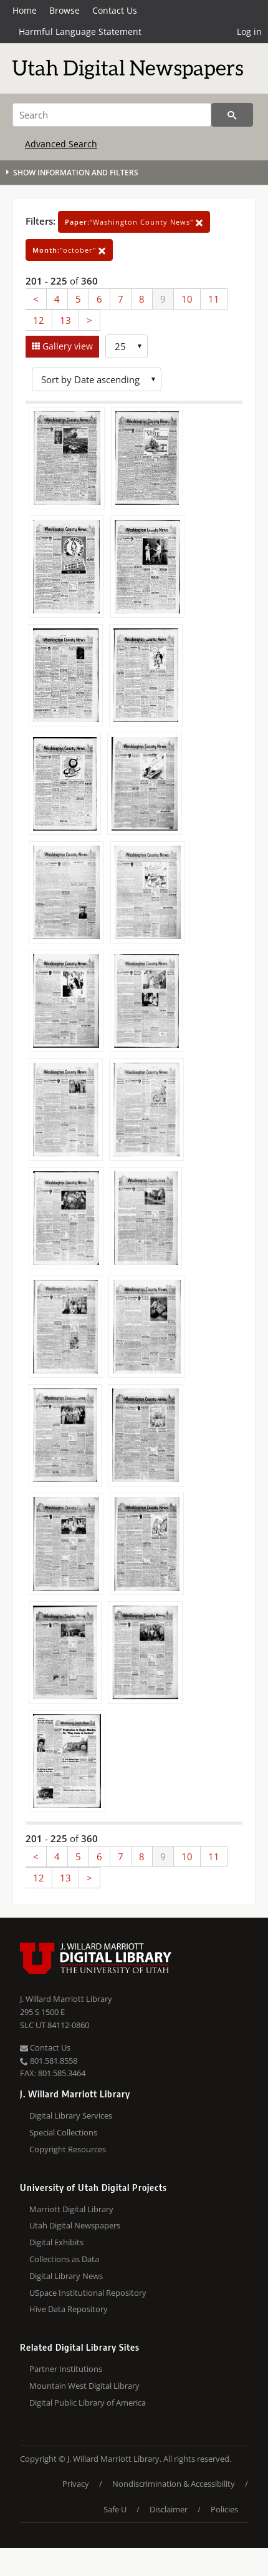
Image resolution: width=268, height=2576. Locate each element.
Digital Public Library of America (87, 2402)
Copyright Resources (67, 2149)
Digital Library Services (70, 2115)
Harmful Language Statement (80, 31)
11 (213, 299)
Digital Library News (66, 2275)
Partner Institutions (65, 2368)
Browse (64, 10)
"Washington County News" (134, 222)
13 (65, 320)
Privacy (75, 2483)
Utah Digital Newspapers (74, 2225)
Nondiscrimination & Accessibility (173, 2483)
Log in (249, 31)
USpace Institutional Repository (87, 2292)
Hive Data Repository (68, 2309)
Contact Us (114, 10)
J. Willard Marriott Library (66, 1998)
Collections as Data (64, 2259)
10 (187, 299)
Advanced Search (61, 144)
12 (38, 320)
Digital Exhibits (56, 2242)
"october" (69, 250)
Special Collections (63, 2132)
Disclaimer (169, 2509)
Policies (224, 2509)
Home (24, 10)
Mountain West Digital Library (84, 2385)
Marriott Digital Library (71, 2209)
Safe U (115, 2509)
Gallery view (66, 346)
